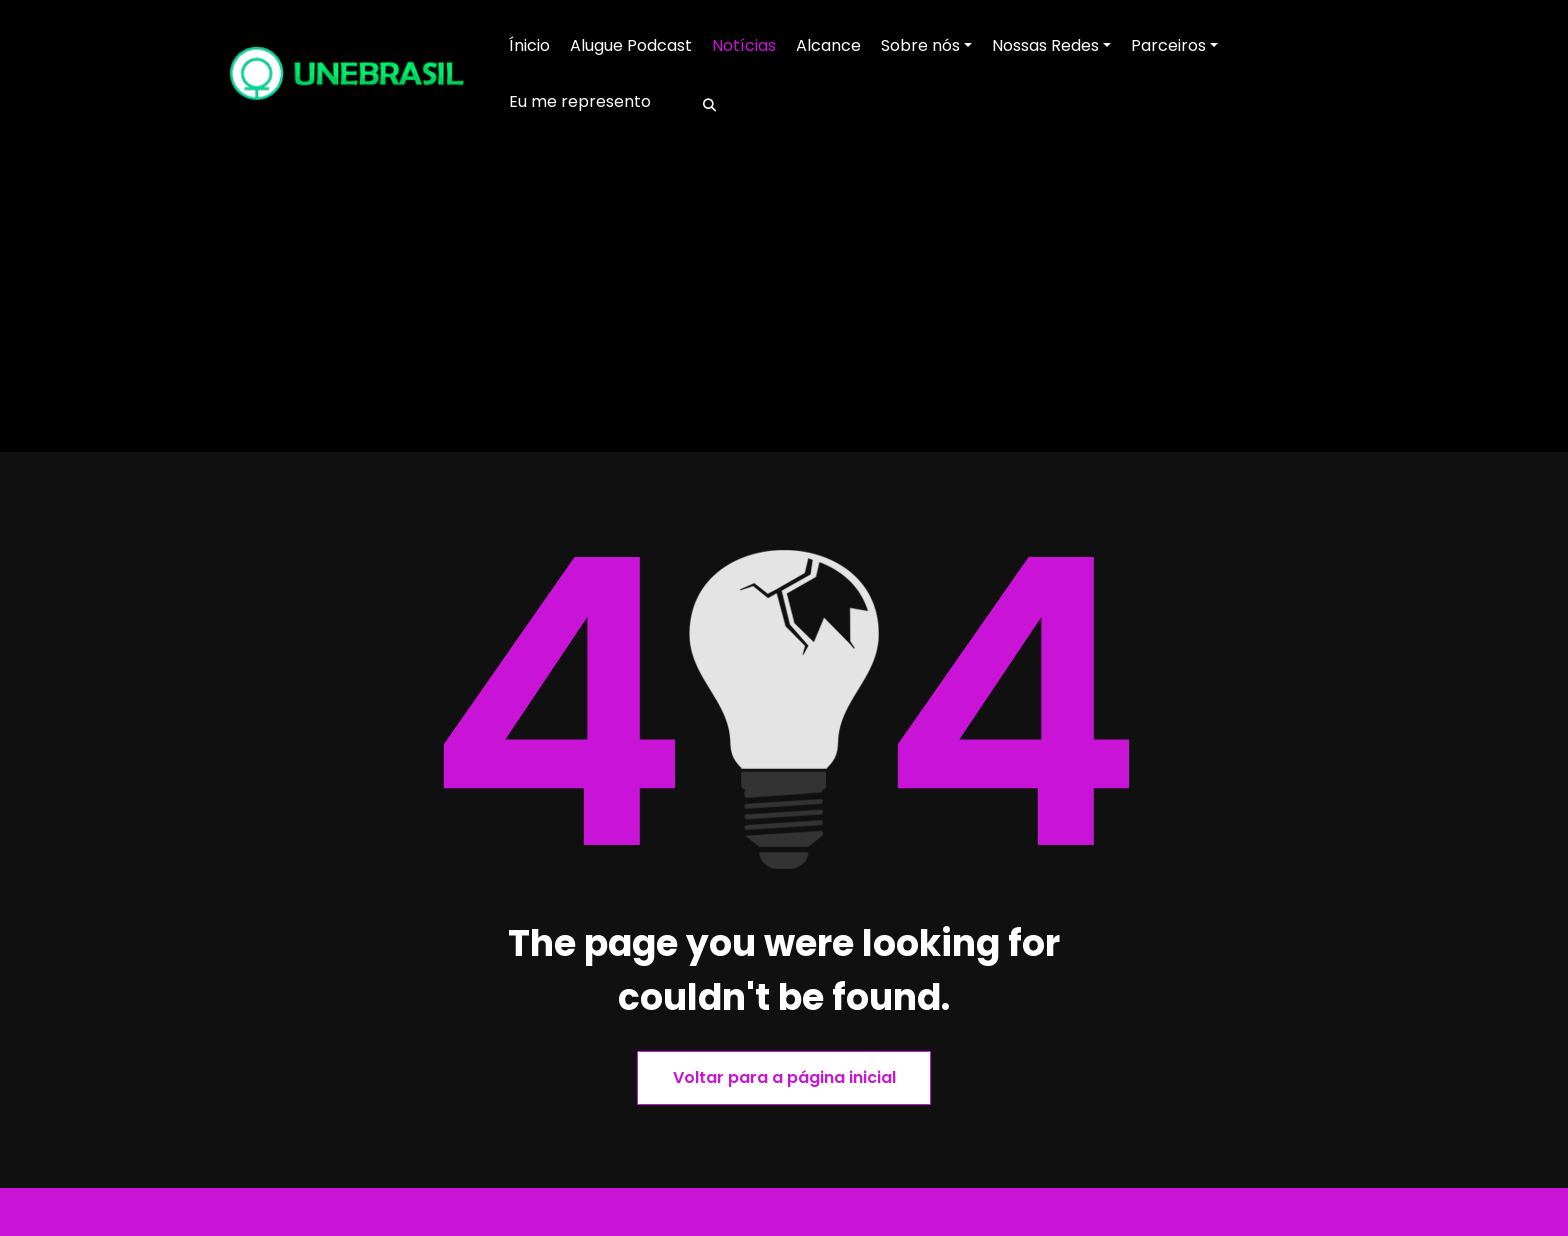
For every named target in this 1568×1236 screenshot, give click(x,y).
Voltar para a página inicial (784, 1077)
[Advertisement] (784, 302)
